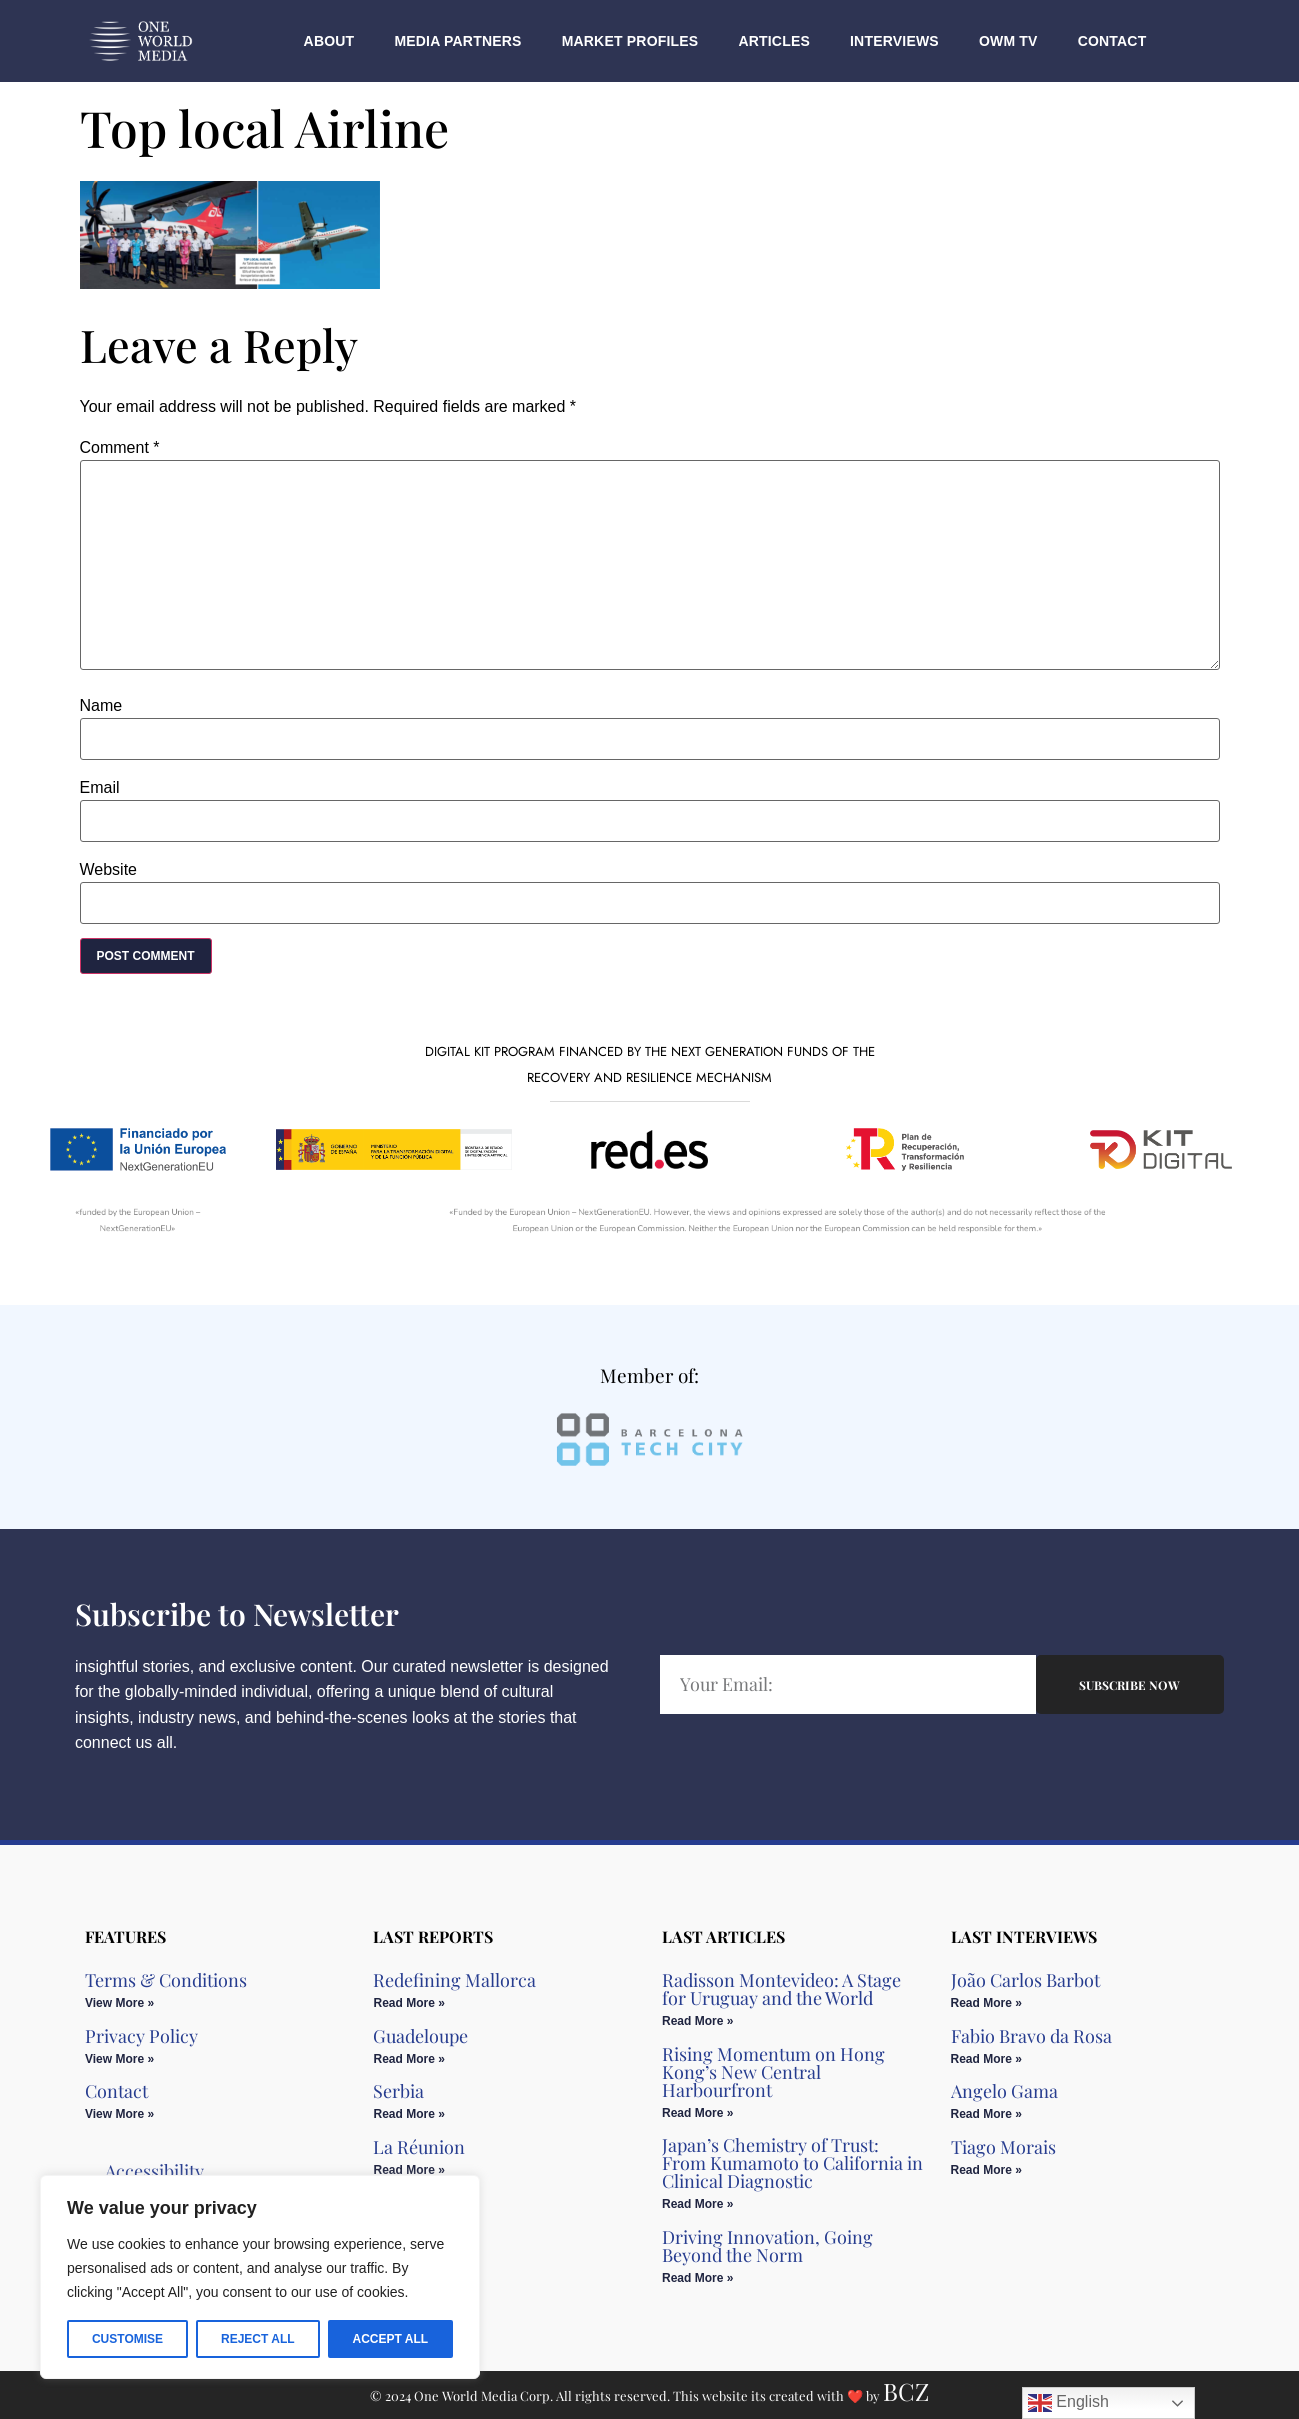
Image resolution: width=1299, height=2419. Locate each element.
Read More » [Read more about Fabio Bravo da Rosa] (986, 2059)
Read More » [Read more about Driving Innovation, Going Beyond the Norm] (697, 2278)
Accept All (390, 2339)
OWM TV (1008, 41)
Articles (774, 41)
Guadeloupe (420, 2036)
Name (101, 706)
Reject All (258, 2339)
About (329, 41)
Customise (127, 2339)
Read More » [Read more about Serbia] (408, 2114)
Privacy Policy (141, 2036)
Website (109, 870)
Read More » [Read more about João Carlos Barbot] (986, 2003)
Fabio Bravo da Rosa (1031, 2036)
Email (100, 788)
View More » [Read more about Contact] (119, 2114)
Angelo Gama (1004, 2091)
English (1068, 2403)
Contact (1112, 41)
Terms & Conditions (166, 1980)
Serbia (398, 2091)
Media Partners (457, 41)
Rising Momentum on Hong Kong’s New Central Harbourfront (773, 2072)
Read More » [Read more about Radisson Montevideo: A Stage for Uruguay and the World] (697, 2021)
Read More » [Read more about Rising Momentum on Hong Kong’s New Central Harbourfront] (697, 2113)
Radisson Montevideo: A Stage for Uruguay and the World (781, 1989)
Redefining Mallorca (454, 1980)
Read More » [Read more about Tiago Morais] (986, 2170)
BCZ (906, 2391)
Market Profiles (630, 41)
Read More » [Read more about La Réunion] (408, 2170)
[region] (260, 2277)
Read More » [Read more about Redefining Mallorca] (408, 2003)
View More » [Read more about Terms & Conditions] (119, 2003)
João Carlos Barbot (1025, 1980)
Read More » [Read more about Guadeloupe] (408, 2059)
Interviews (894, 41)
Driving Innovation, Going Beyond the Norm (767, 2246)
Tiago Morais (1003, 2147)
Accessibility (154, 2171)
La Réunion (419, 2147)
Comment (120, 448)
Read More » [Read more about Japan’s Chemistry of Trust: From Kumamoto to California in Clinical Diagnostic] (697, 2204)
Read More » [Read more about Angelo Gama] (986, 2114)
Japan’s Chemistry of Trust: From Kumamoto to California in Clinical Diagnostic (792, 2163)
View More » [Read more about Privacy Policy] (119, 2059)
